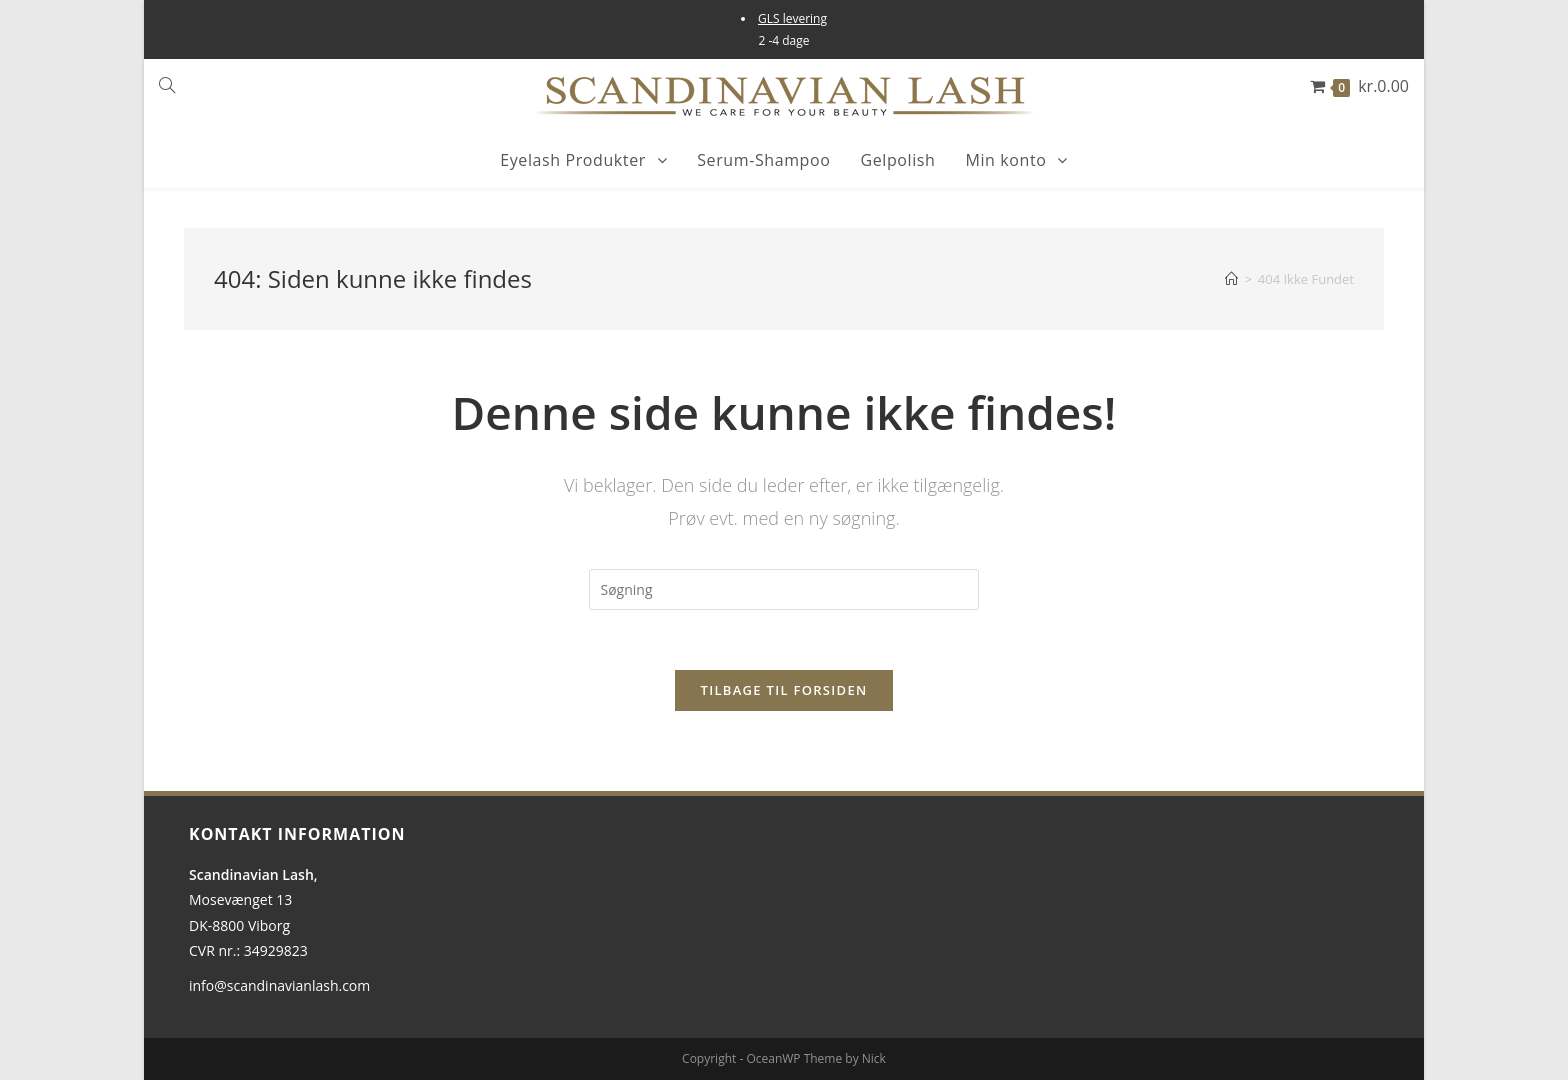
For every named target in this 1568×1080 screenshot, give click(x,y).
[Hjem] (1231, 279)
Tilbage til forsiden (784, 690)
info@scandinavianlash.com (279, 985)
